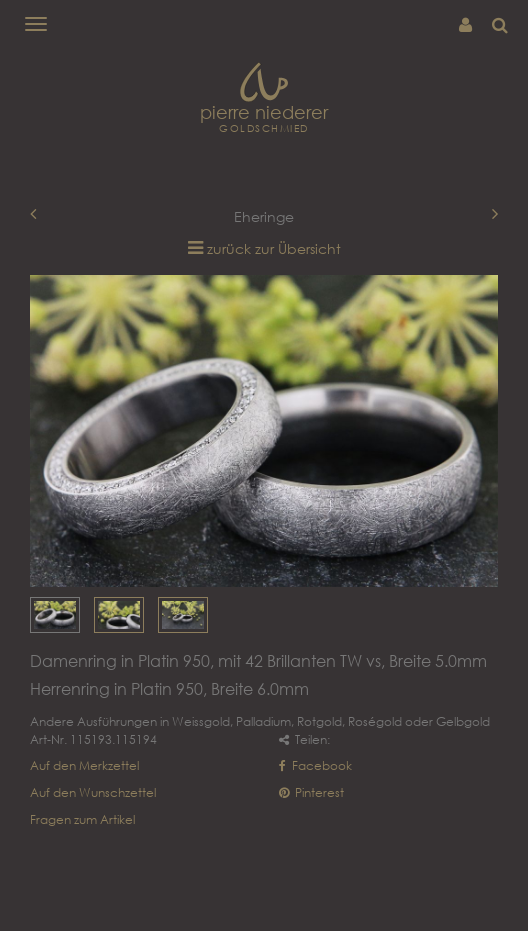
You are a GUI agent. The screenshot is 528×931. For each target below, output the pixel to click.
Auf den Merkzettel (84, 765)
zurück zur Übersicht (274, 248)
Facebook (315, 765)
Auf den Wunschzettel (93, 792)
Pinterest (311, 792)
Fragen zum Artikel (82, 819)
